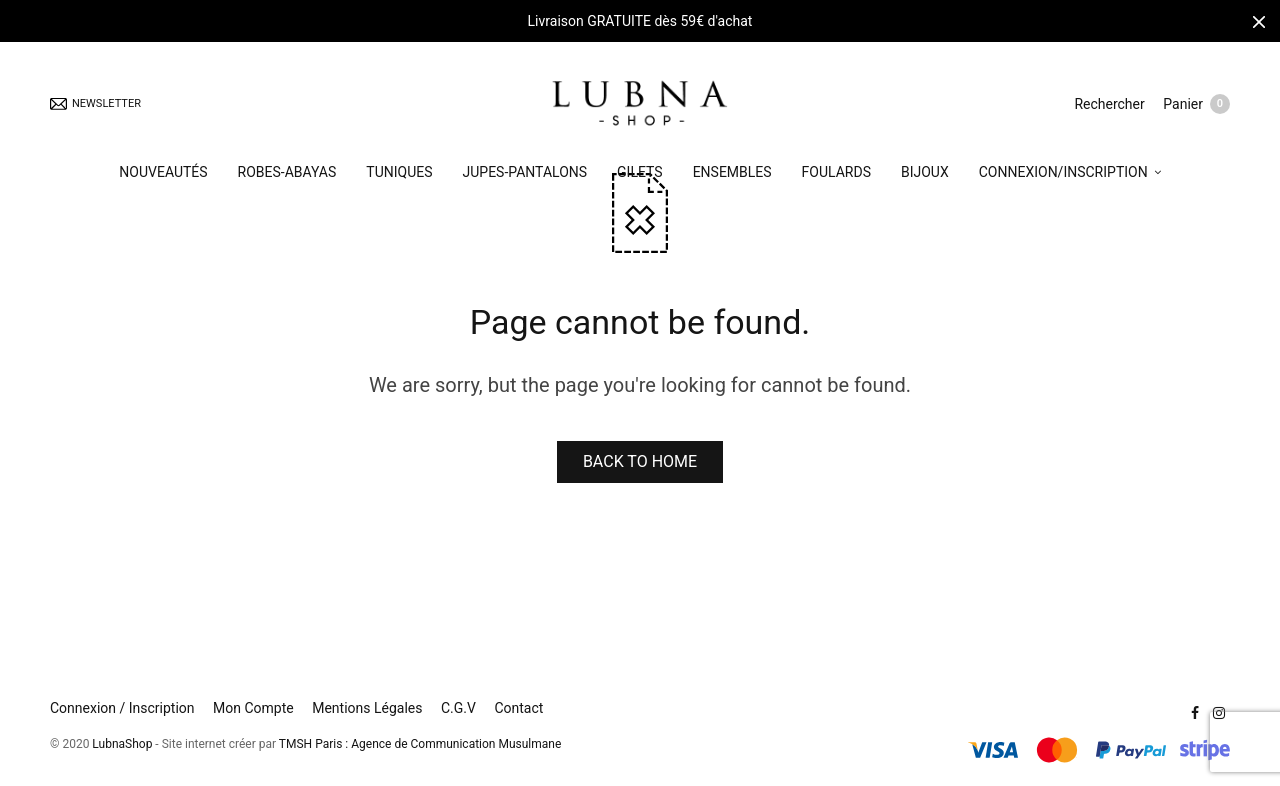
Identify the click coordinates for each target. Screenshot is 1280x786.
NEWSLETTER (95, 105)
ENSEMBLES (732, 174)
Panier (1196, 106)
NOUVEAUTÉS (163, 174)
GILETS (640, 174)
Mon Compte (253, 708)
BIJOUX (925, 174)
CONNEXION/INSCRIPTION (1063, 174)
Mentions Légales (367, 708)
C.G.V (458, 708)
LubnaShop (122, 744)
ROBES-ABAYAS (287, 174)
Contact (518, 708)
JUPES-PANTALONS (525, 174)
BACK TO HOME (640, 461)
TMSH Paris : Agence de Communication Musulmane (420, 744)
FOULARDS (836, 174)
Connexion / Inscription (122, 708)
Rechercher (1108, 105)
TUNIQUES (399, 174)
